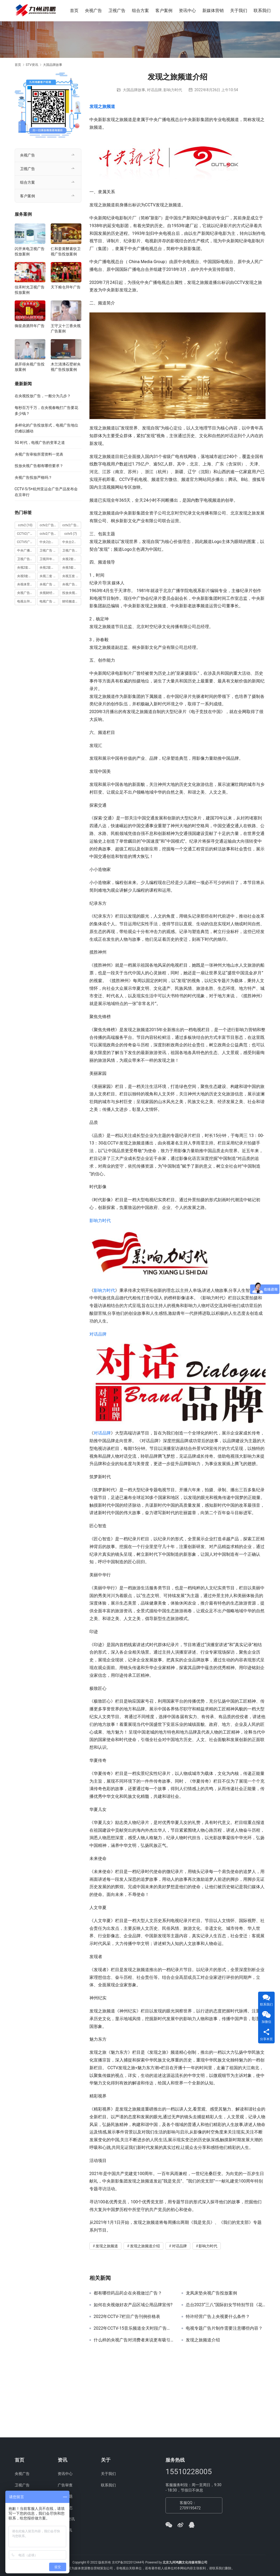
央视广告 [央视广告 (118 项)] (49, 584)
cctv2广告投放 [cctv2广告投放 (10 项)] (71, 525)
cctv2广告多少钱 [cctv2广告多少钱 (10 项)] (49, 525)
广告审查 (65, 2485)
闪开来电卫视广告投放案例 (30, 251)
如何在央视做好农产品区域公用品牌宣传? (133, 2304)
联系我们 (262, 10)
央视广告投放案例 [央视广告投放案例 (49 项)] (26, 593)
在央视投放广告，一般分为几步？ (43, 396)
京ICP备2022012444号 (128, 2562)
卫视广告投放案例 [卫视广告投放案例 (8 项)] (26, 559)
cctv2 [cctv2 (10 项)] (25, 525)
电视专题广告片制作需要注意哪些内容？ (224, 2328)
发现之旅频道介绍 (145, 2246)
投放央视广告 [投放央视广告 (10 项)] (71, 593)
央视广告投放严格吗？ (33, 477)
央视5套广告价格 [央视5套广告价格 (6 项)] (71, 567)
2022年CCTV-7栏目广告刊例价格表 (127, 2316)
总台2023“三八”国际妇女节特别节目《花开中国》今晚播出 (226, 2304)
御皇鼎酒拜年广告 (30, 326)
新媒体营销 (213, 10)
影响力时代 (172, 90)
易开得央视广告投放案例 (30, 367)
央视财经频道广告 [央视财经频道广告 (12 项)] (49, 593)
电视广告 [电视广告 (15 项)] (49, 601)
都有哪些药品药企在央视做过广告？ (128, 2293)
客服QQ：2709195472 (190, 2505)
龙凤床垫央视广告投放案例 (211, 2293)
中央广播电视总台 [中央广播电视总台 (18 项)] (26, 550)
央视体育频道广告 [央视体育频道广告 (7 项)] (26, 584)
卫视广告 (117, 10)
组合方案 (140, 10)
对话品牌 (154, 90)
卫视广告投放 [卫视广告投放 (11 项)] (71, 550)
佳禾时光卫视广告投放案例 (30, 290)
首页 (74, 10)
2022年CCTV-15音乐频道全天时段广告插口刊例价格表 (133, 2328)
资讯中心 (187, 10)
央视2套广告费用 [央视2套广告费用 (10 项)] (49, 567)
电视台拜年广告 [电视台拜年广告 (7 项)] (26, 601)
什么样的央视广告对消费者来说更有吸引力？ (133, 2340)
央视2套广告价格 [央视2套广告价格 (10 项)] (26, 567)
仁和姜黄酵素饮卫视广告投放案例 (66, 251)
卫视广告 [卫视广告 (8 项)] (48, 550)
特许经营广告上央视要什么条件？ (218, 2316)
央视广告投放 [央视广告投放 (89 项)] (71, 584)
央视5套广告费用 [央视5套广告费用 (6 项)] (26, 576)
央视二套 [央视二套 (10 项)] (49, 576)
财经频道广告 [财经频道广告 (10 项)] (71, 601)
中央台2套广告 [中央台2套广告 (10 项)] (71, 542)
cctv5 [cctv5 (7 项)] (70, 534)
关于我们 (239, 10)
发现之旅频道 (102, 106)
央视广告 (93, 10)
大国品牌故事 (134, 90)
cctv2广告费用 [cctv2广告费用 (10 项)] (49, 534)
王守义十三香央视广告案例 (66, 328)
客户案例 (164, 10)
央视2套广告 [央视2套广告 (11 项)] (71, 559)
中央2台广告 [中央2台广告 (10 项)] (49, 542)
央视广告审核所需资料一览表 (39, 454)
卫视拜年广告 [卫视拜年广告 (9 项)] (49, 559)
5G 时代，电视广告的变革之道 (40, 442)
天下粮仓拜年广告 (66, 287)
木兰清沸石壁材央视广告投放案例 (66, 367)
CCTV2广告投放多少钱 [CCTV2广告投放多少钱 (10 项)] (26, 534)
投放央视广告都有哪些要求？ (39, 466)
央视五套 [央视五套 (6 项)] (71, 576)
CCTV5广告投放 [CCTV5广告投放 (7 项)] (26, 542)
